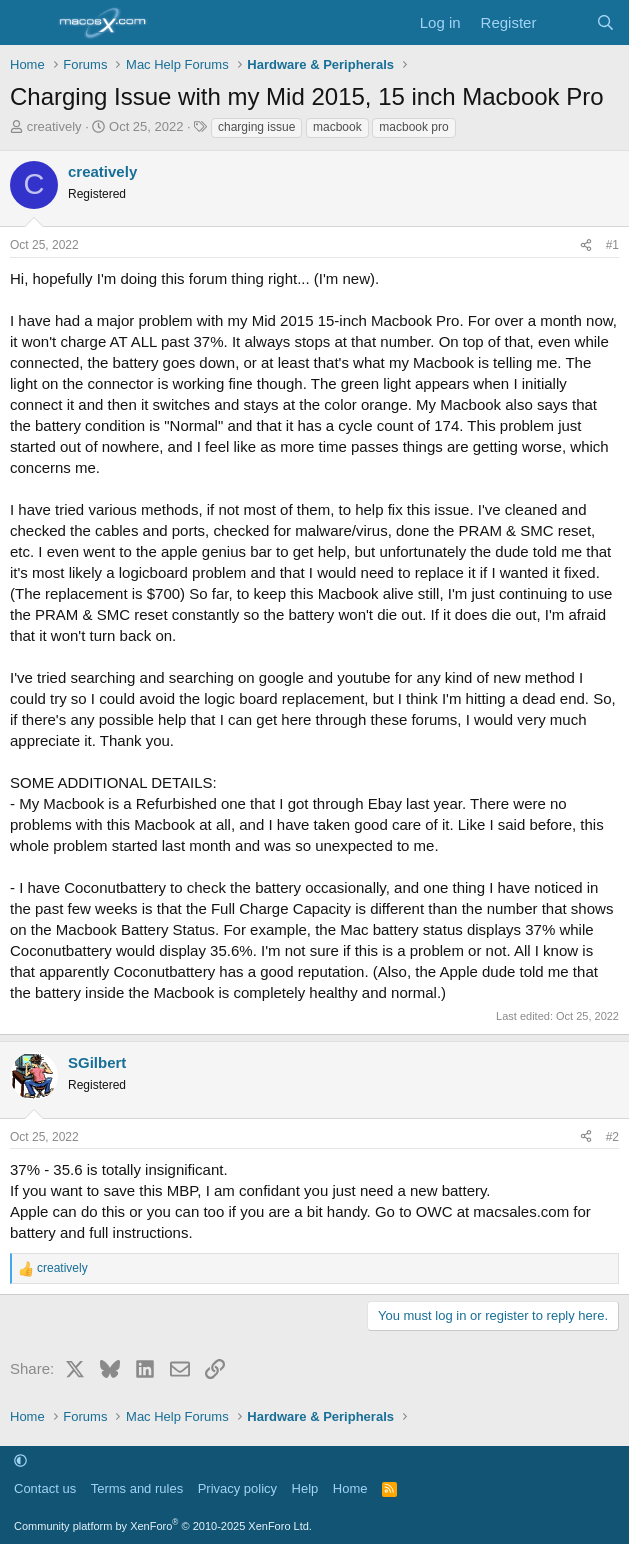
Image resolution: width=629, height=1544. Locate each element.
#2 (612, 1137)
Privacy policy (237, 1488)
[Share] (586, 245)
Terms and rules (137, 1488)
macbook (337, 127)
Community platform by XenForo (163, 1526)
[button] (20, 1460)
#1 (612, 245)
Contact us (45, 1488)
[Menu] (27, 23)
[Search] (605, 22)
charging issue (256, 127)
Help (305, 1488)
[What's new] (565, 22)
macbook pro (413, 127)
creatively (54, 126)
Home (350, 1488)
